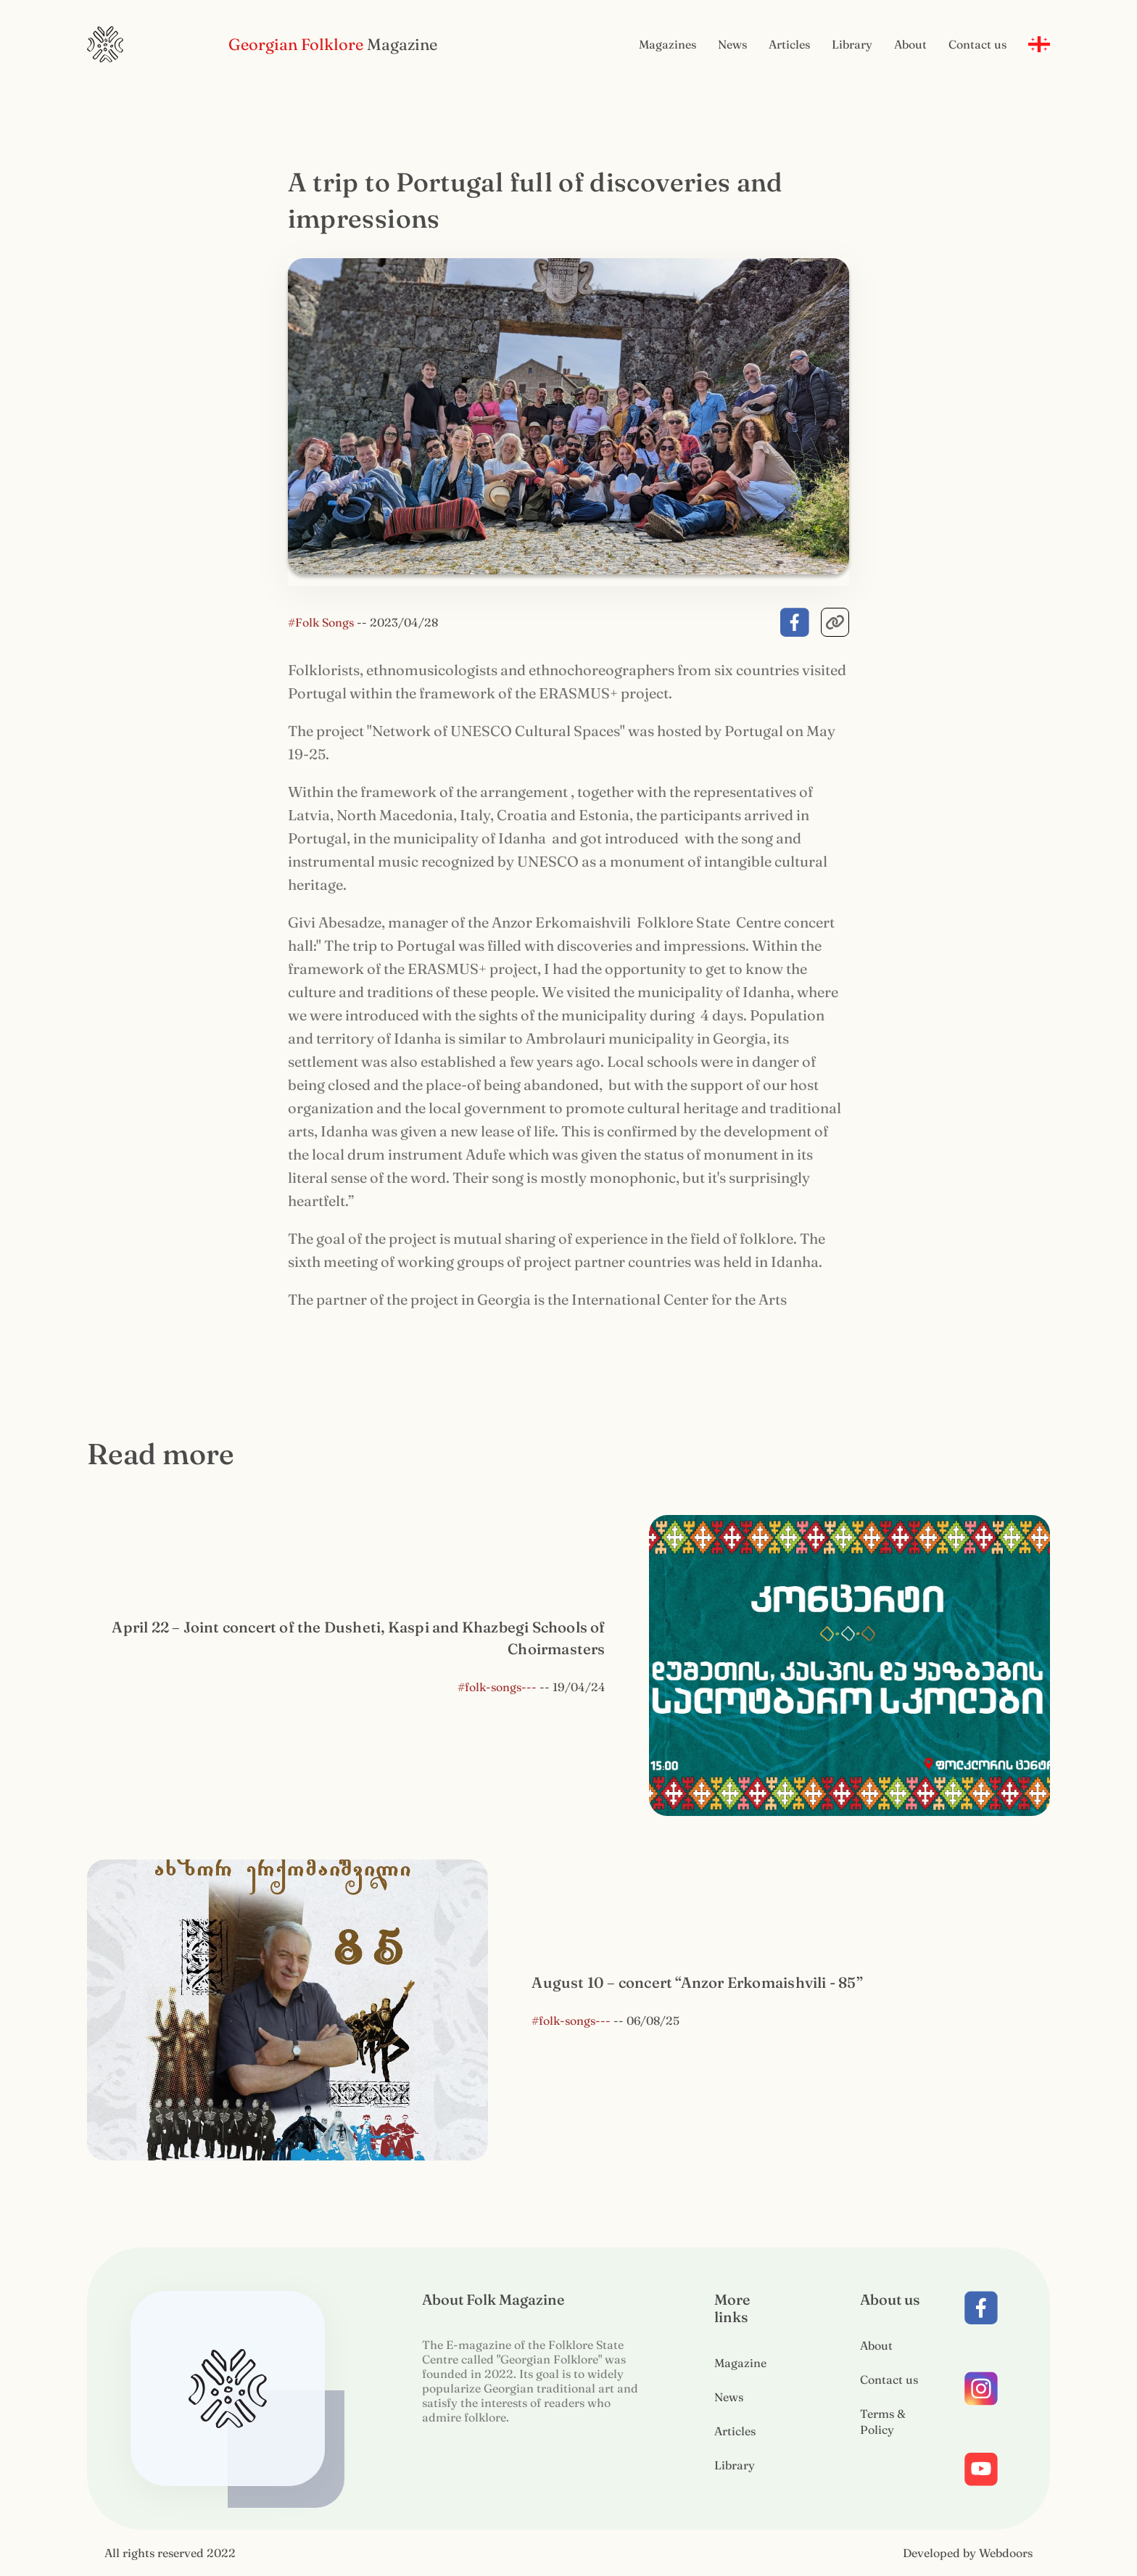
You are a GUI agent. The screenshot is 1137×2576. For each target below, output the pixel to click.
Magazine (740, 2363)
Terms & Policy (883, 2421)
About (910, 44)
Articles (789, 44)
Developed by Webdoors (968, 2553)
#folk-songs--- (497, 1689)
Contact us (977, 44)
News (732, 44)
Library (852, 44)
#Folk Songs (322, 622)
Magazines (667, 44)
